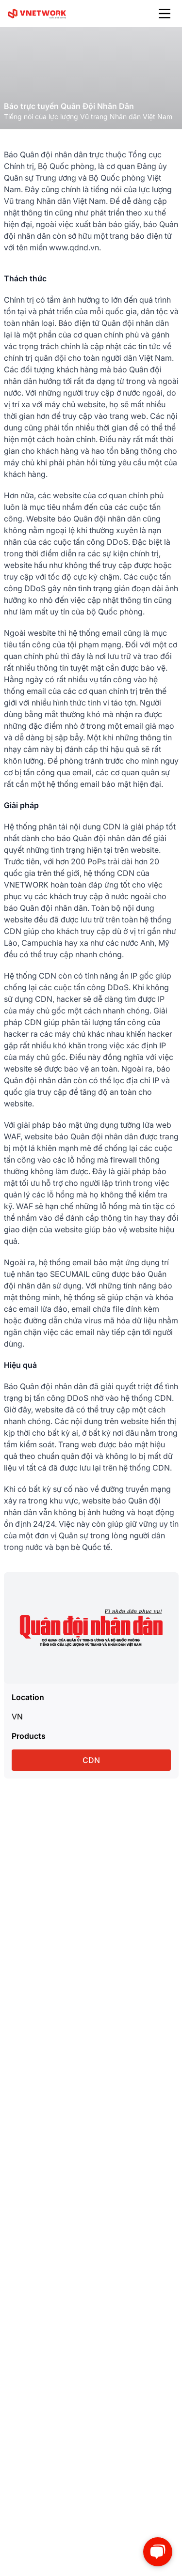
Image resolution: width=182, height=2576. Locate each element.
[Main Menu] (164, 13)
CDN (91, 1760)
